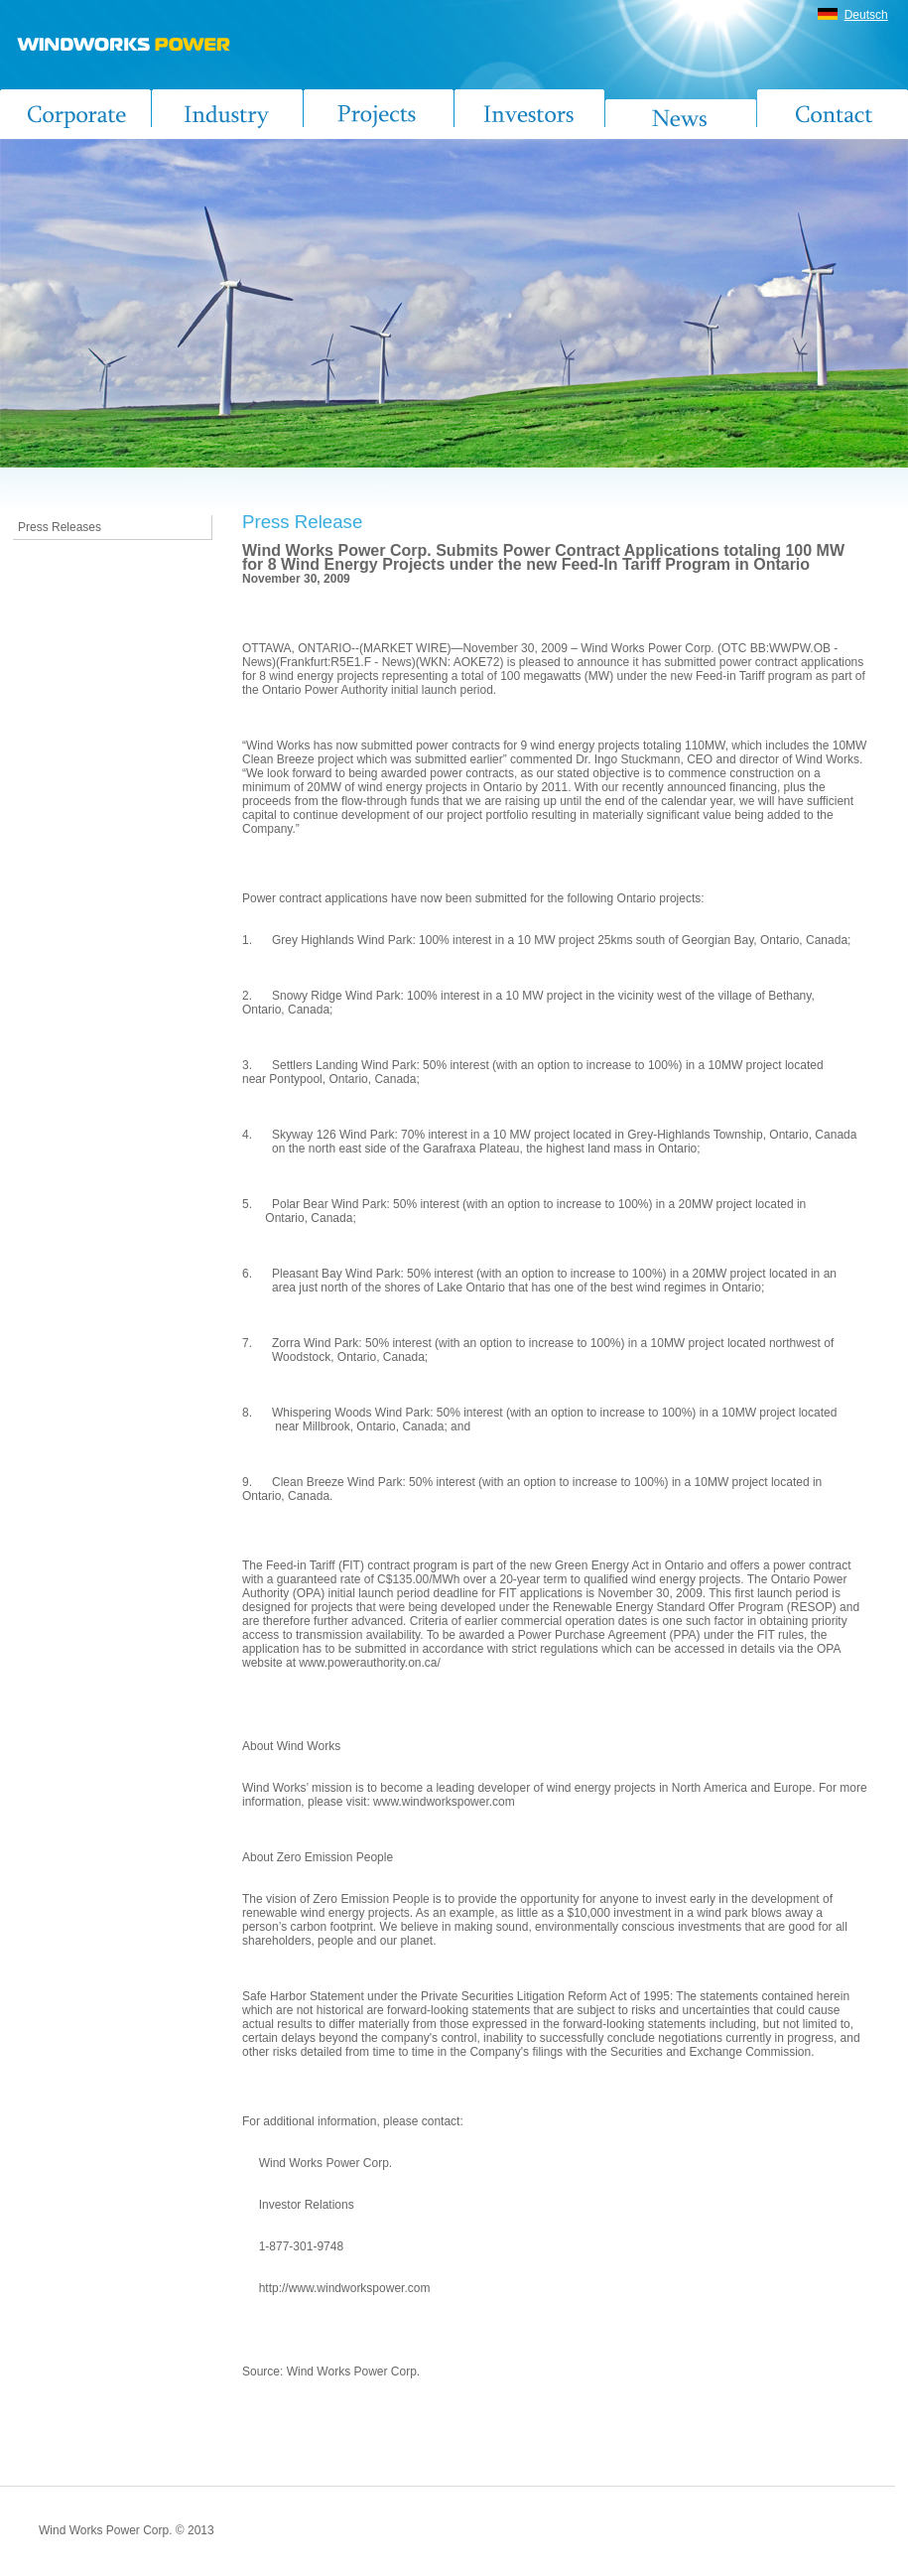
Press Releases (59, 527)
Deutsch (866, 15)
